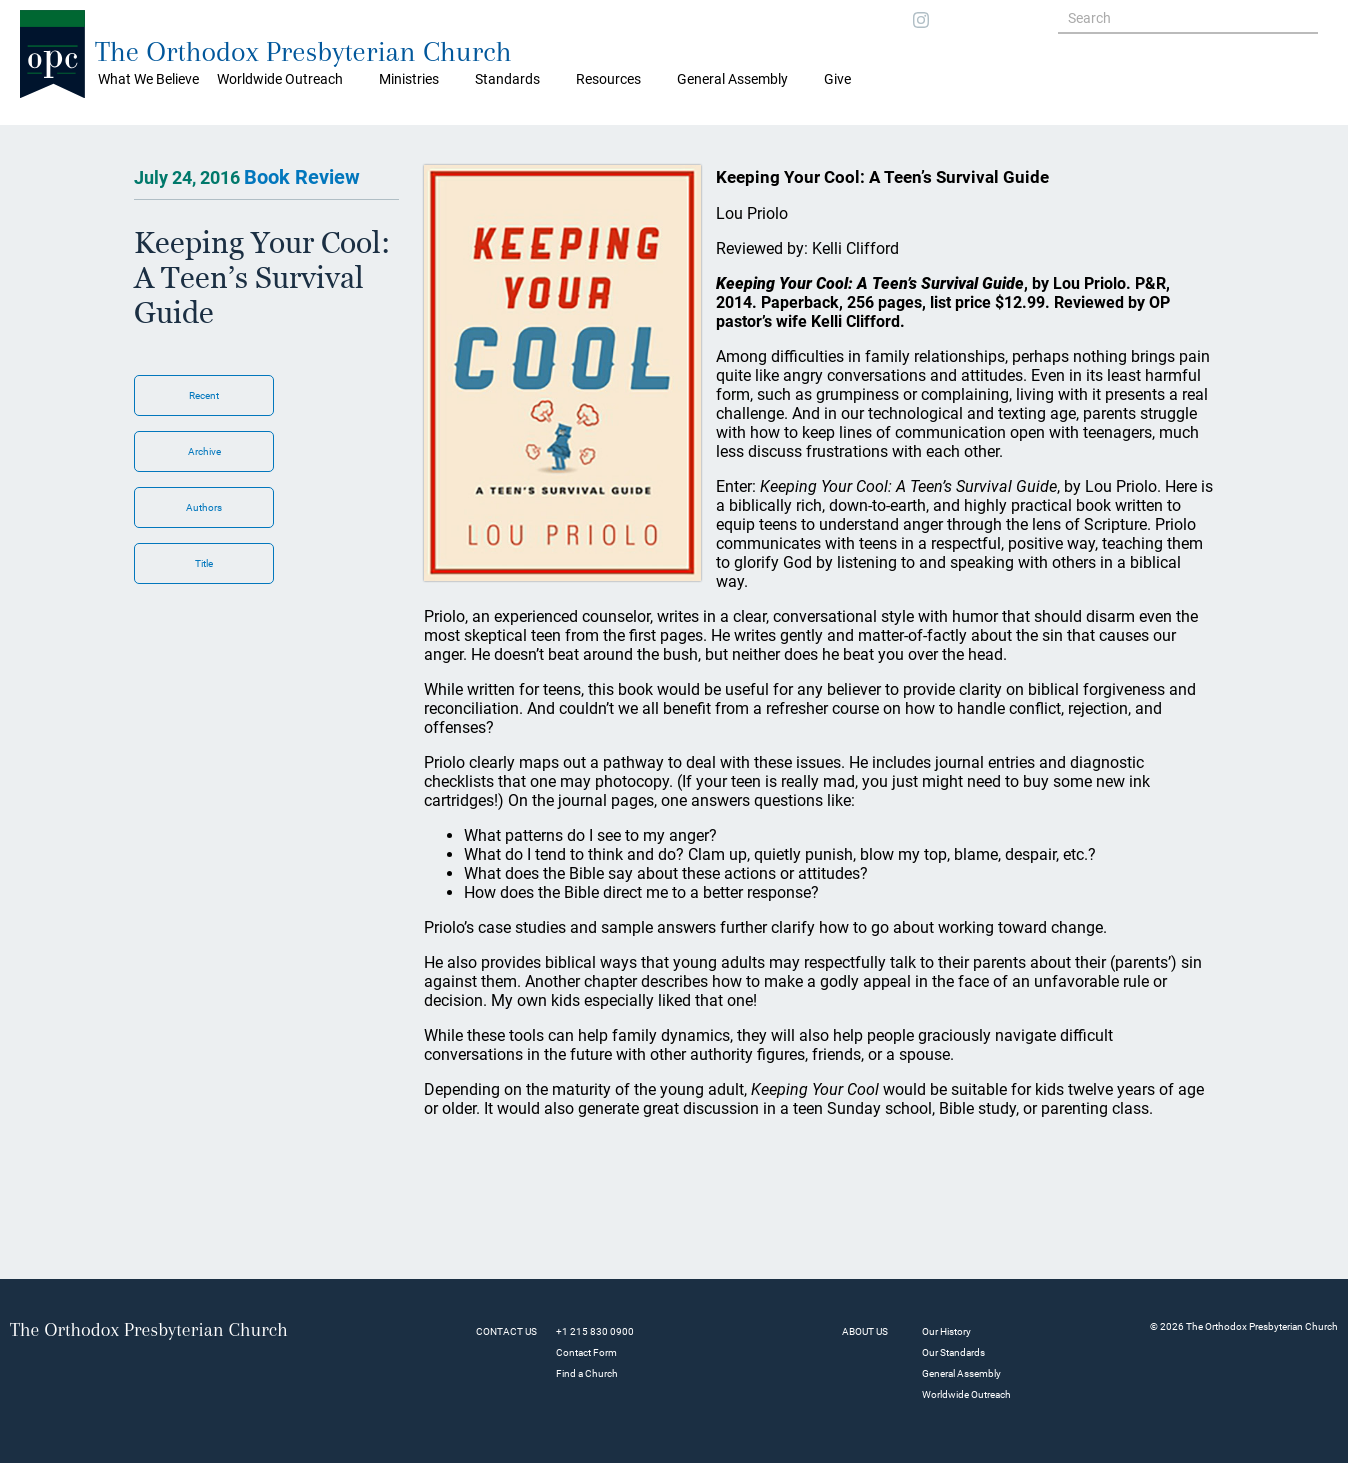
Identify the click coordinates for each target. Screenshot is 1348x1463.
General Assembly (732, 79)
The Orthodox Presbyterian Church (303, 51)
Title (204, 563)
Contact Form (586, 1352)
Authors (204, 507)
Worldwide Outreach (966, 1394)
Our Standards (953, 1352)
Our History (946, 1331)
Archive (204, 451)
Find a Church (587, 1373)
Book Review (302, 177)
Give (837, 79)
